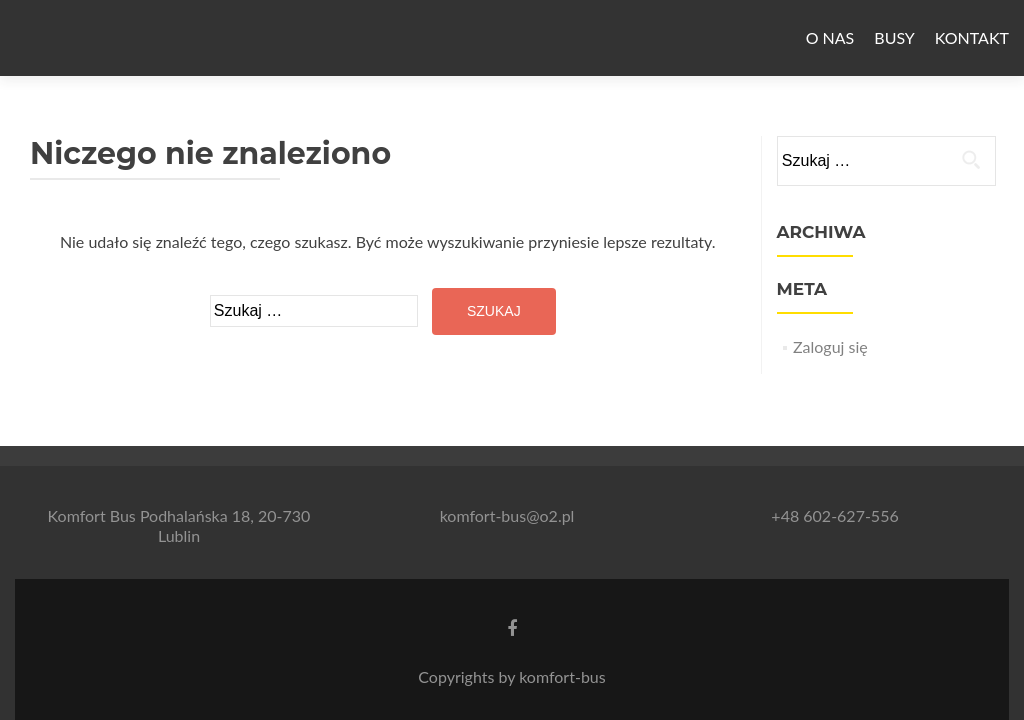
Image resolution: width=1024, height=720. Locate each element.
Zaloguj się (830, 346)
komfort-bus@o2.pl (507, 515)
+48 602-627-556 (834, 515)
